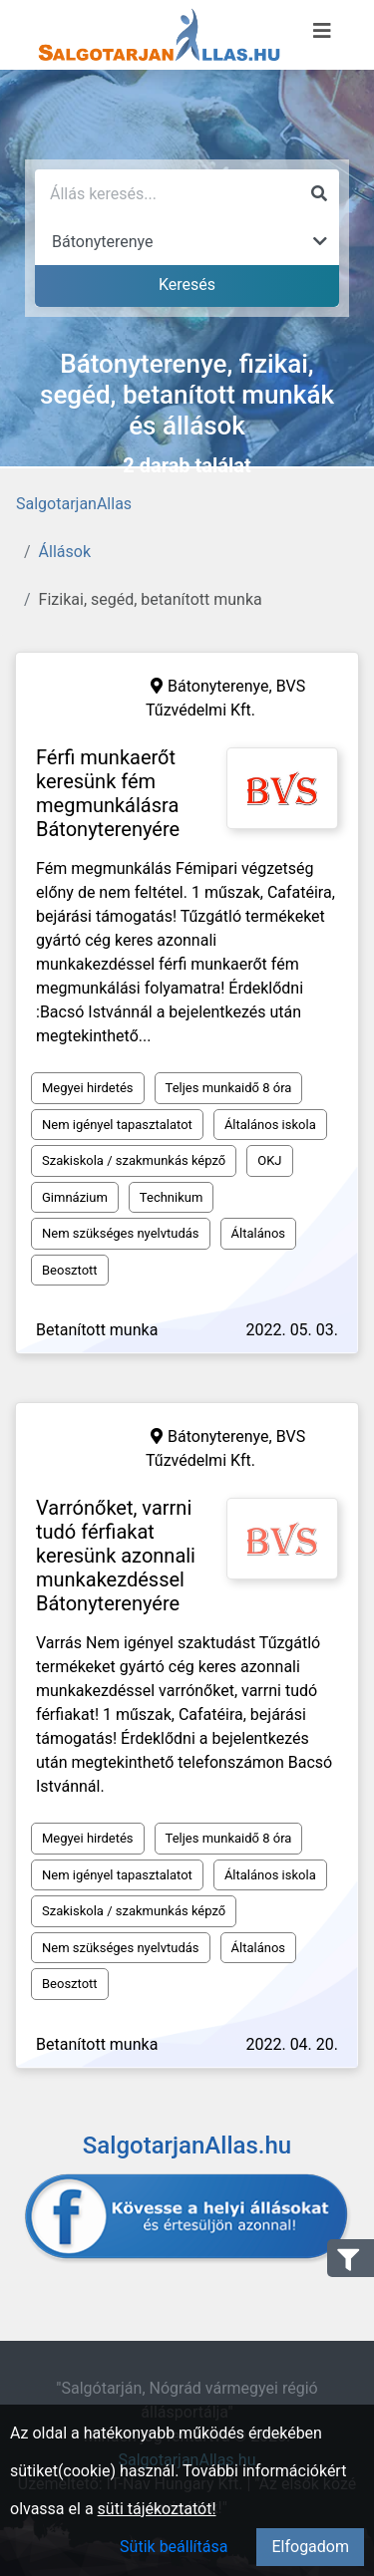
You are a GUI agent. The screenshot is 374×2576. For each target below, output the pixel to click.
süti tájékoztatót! (157, 2508)
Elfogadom (310, 2546)
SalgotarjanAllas (74, 503)
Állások (65, 551)
